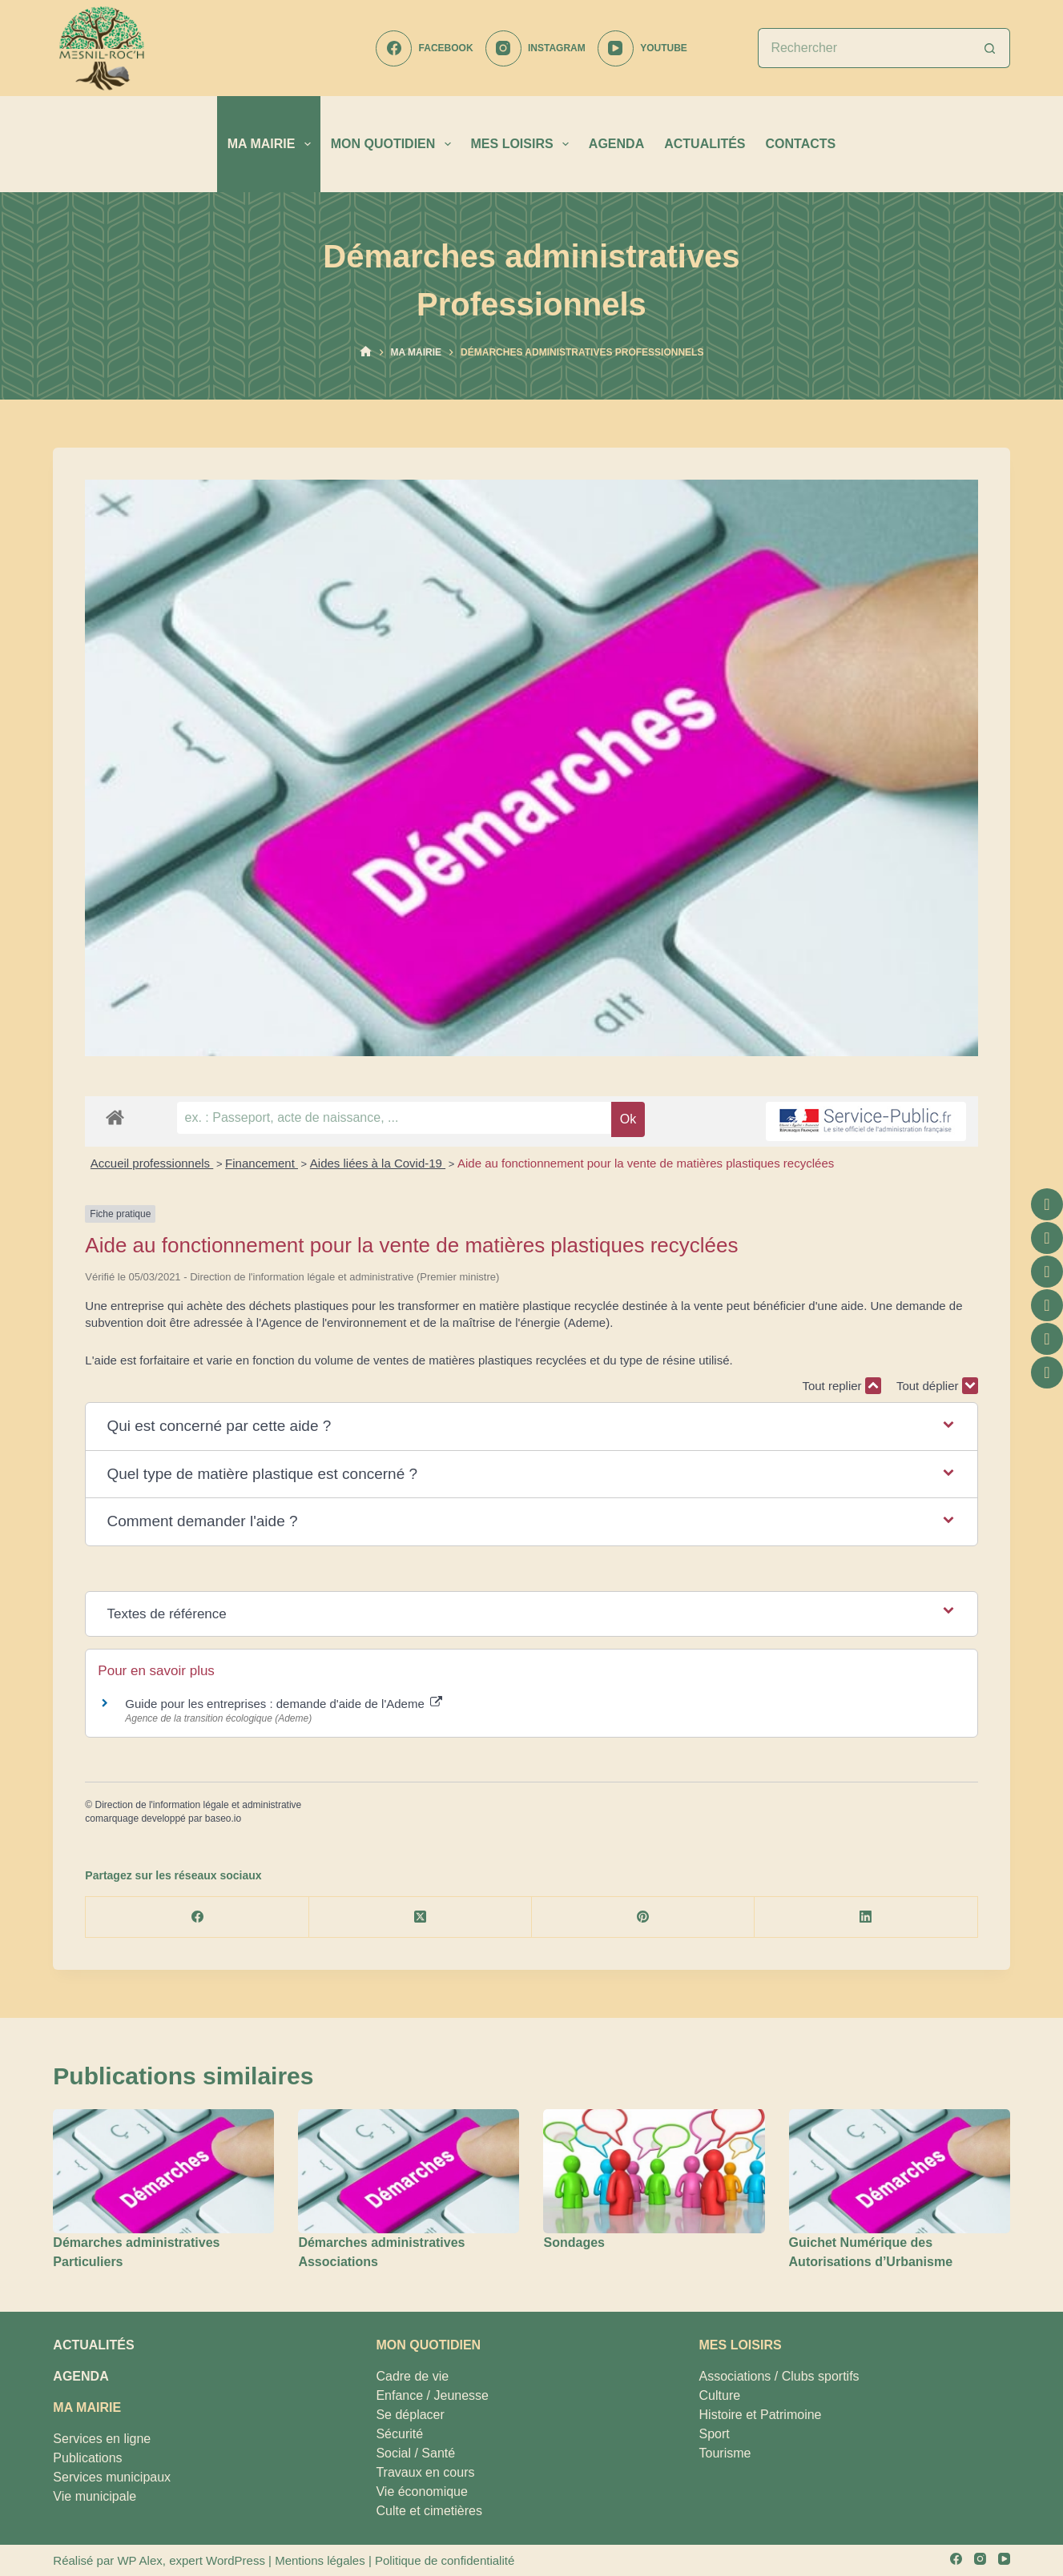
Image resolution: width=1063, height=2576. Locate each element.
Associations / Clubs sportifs (779, 2376)
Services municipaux (112, 2477)
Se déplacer (410, 2414)
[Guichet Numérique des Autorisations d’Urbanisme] (899, 2171)
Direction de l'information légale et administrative (198, 1804)
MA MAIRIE (272, 144)
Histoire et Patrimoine (760, 2414)
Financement (261, 1163)
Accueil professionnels (152, 1163)
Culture (720, 2395)
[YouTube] (642, 48)
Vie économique (421, 2491)
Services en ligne (102, 2438)
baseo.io (223, 1818)
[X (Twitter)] (420, 1917)
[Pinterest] (643, 1917)
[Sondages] (653, 2171)
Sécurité (399, 2434)
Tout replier (841, 1385)
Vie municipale (94, 2496)
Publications (87, 2458)
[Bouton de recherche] (990, 48)
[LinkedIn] (866, 1917)
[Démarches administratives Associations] (408, 2171)
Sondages (573, 2242)
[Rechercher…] (863, 48)
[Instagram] (535, 48)
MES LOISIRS (523, 144)
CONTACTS (801, 144)
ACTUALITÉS (704, 144)
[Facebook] (424, 48)
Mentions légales (320, 2560)
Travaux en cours (425, 2472)
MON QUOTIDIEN (394, 144)
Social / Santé (415, 2453)
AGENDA (616, 144)
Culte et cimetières (429, 2511)
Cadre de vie (412, 2376)
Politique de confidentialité (444, 2560)
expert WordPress (217, 2560)
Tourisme (725, 2453)
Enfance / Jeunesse (432, 2395)
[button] (531, 1426)
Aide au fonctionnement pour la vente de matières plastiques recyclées (645, 1163)
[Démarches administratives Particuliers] (163, 2171)
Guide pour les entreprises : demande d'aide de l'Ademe (283, 1703)
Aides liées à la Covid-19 (377, 1163)
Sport (714, 2434)
